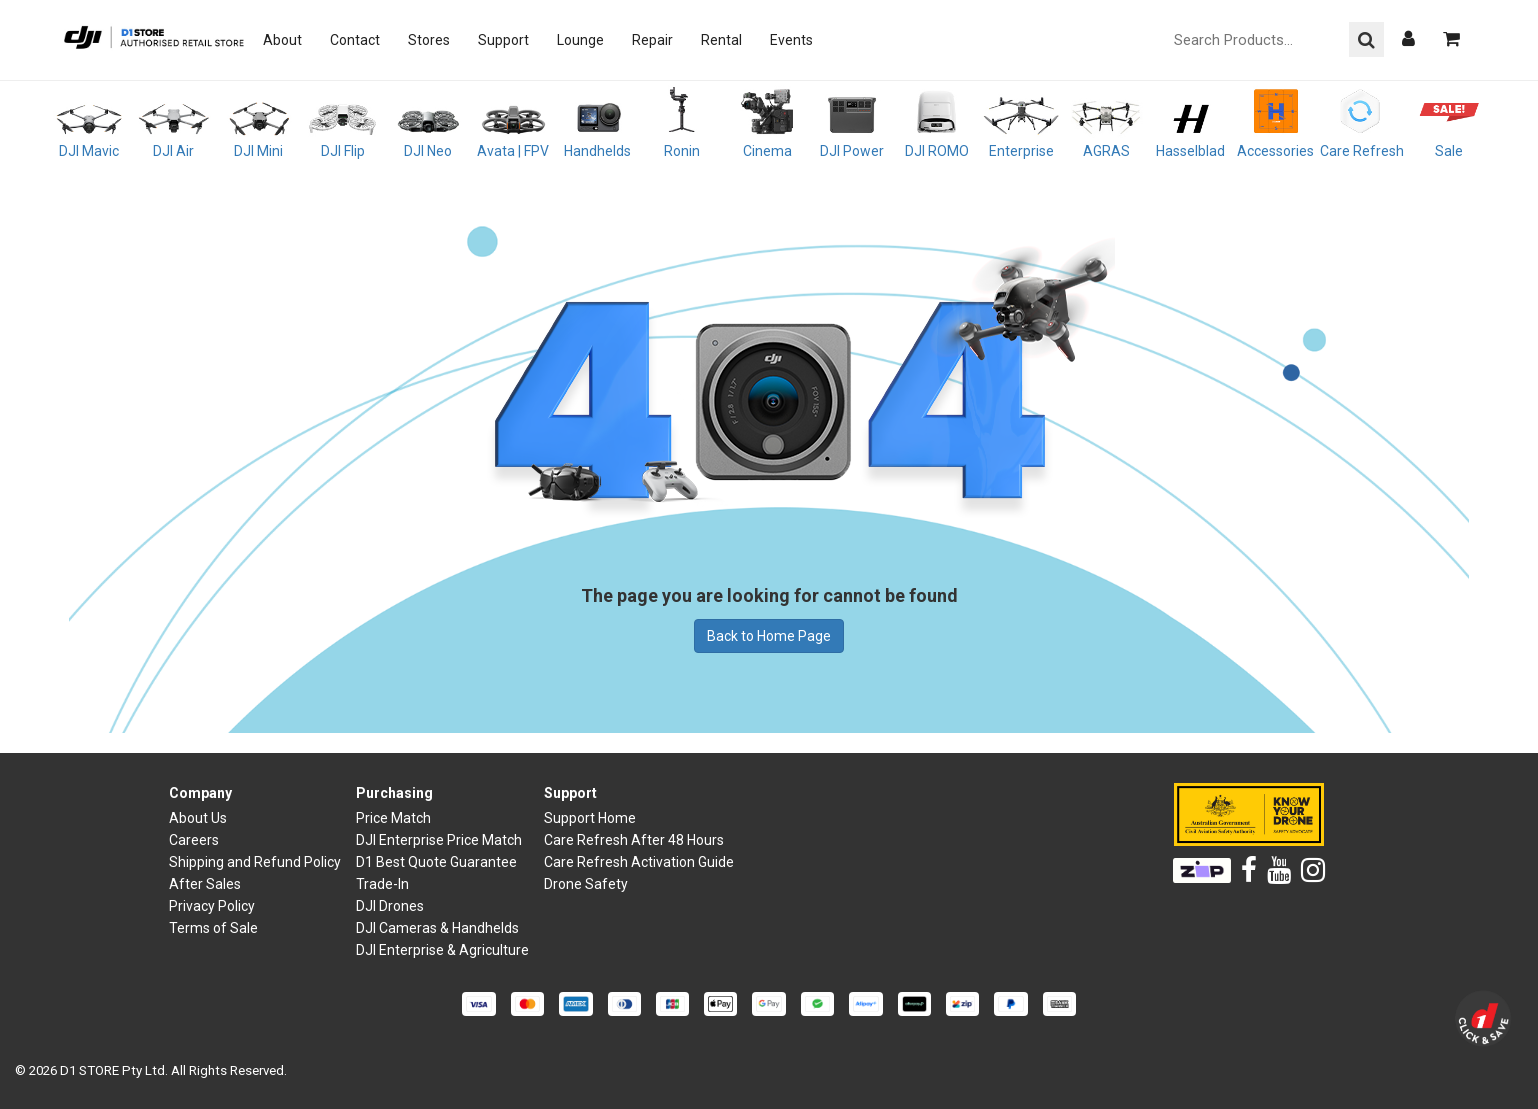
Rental (721, 40)
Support (503, 40)
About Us (198, 818)
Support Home (590, 818)
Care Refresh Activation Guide (639, 862)
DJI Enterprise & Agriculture (442, 950)
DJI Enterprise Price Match (439, 840)
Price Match (393, 818)
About (282, 40)
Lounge (580, 40)
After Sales (205, 884)
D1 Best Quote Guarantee (436, 862)
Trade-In (382, 884)
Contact (355, 40)
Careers (194, 840)
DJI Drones (390, 906)
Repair (652, 40)
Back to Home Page (769, 636)
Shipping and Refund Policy (255, 862)
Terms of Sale (213, 928)
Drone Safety (586, 884)
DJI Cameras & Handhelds (437, 928)
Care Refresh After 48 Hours (634, 840)
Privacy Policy (212, 906)
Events (791, 40)
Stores (429, 40)
